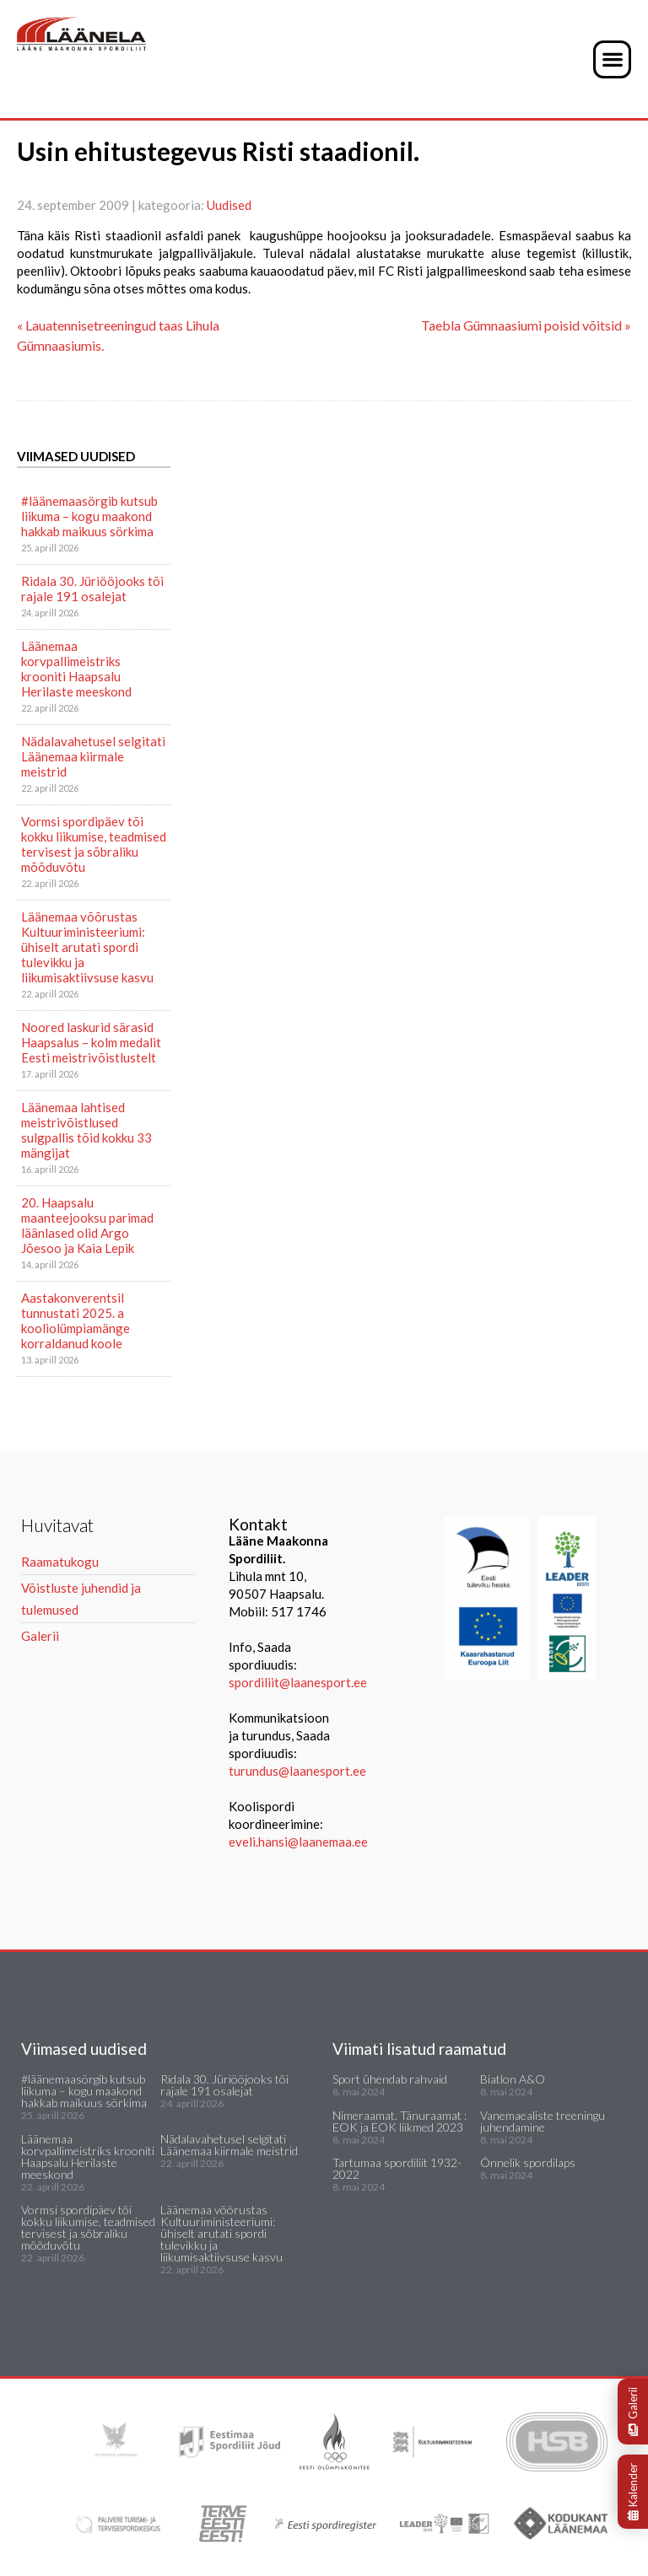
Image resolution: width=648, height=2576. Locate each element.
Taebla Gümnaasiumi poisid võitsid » (526, 325)
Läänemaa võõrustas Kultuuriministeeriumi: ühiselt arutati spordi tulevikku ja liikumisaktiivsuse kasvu (87, 947)
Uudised (229, 204)
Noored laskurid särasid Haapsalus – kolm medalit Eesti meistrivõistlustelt (91, 1042)
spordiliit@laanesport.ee (298, 1682)
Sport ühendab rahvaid (389, 2079)
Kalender (633, 2491)
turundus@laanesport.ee (299, 1770)
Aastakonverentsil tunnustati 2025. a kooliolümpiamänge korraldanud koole (75, 1320)
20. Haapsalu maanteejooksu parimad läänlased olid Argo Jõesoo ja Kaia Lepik (87, 1225)
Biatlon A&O (512, 2079)
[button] (612, 59)
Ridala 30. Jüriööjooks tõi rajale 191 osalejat (92, 588)
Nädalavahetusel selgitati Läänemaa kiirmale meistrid (93, 756)
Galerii (633, 2411)
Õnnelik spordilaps (527, 2162)
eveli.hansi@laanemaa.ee (298, 1841)
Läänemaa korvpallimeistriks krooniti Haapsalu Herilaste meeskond (76, 668)
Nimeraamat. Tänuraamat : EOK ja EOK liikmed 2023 (399, 2121)
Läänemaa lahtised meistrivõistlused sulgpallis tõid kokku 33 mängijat (86, 1130)
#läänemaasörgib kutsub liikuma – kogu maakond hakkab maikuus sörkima (89, 516)
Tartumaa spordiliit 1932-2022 (397, 2168)
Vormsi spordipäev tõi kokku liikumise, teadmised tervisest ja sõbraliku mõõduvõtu (93, 844)
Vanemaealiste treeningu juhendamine (542, 2121)
